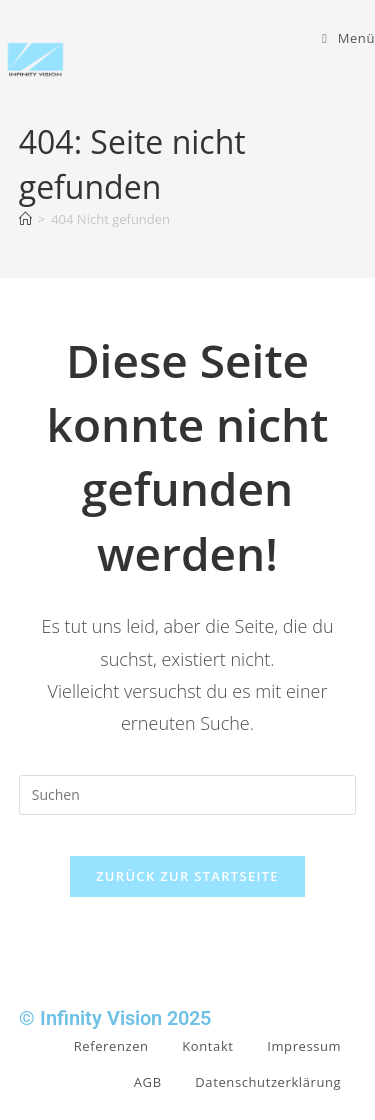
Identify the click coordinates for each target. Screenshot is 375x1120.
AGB (148, 1082)
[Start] (25, 219)
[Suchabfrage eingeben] (188, 795)
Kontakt (207, 1046)
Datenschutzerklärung (268, 1082)
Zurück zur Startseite (187, 876)
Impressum (304, 1046)
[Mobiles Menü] (348, 38)
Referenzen (111, 1046)
